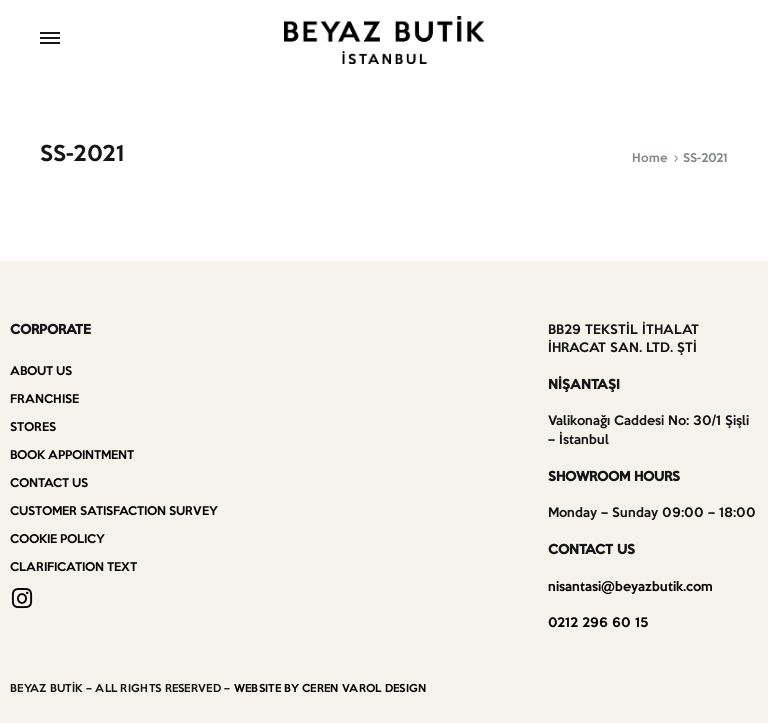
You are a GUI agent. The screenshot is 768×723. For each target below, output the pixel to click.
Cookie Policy (57, 539)
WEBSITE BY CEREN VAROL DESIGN (330, 689)
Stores (33, 427)
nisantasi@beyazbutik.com (630, 587)
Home (650, 158)
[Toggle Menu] (50, 40)
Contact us (49, 483)
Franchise (44, 399)
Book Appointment (72, 455)
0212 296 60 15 (598, 623)
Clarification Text (73, 567)
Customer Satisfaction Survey (114, 511)
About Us (41, 371)
